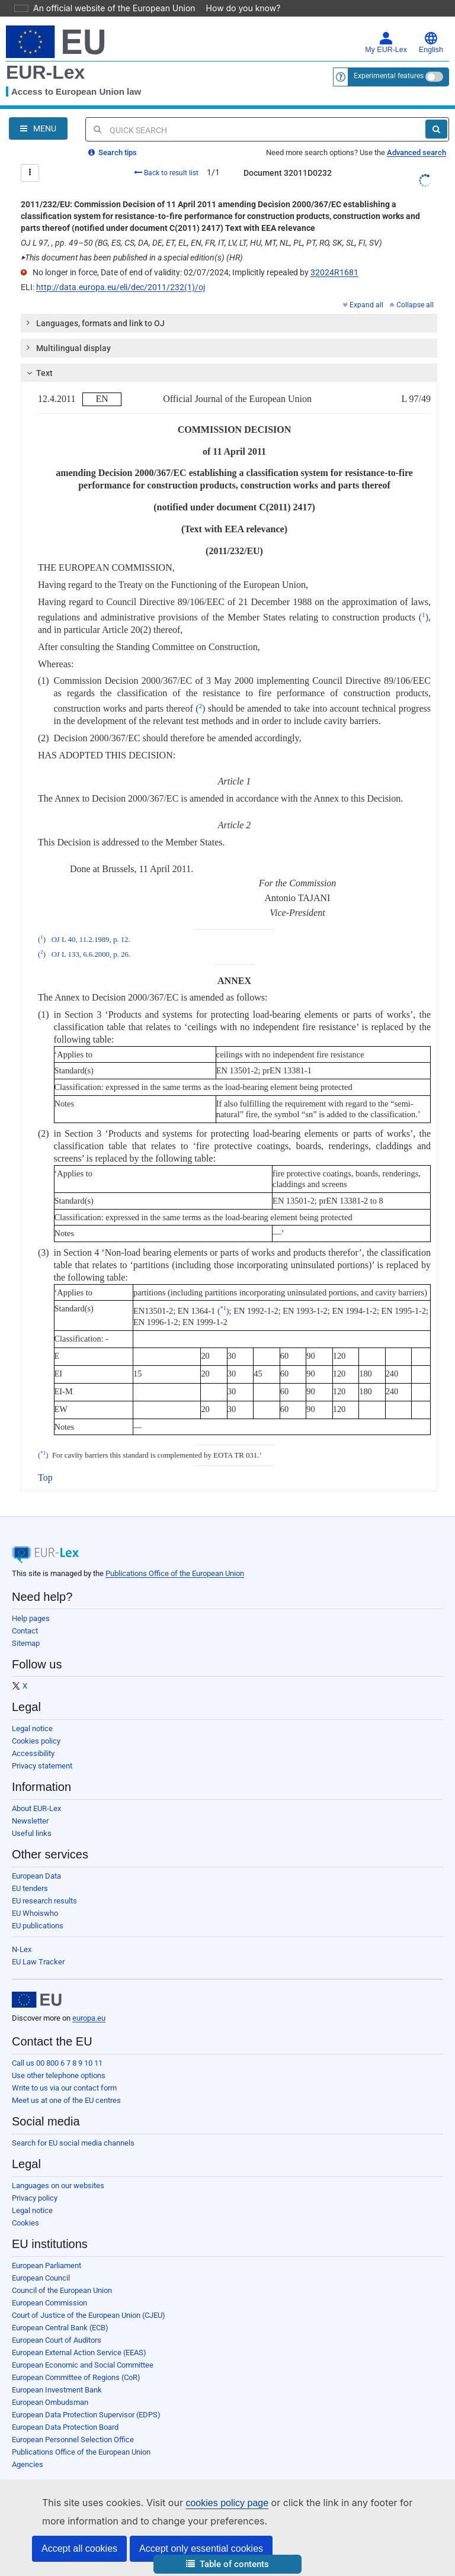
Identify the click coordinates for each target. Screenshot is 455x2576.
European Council (41, 2277)
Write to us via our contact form (64, 2087)
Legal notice (32, 1728)
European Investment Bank (57, 2389)
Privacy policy (34, 2198)
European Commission (49, 2302)
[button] (227, 2564)
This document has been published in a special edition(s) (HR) (132, 257)
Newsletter (30, 1820)
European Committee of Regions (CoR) (76, 2377)
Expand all (363, 305)
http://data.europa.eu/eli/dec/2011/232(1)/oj (120, 287)
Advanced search (416, 152)
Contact (25, 1630)
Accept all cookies (79, 2548)
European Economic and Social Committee (82, 2364)
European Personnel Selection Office (73, 2439)
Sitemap (26, 1643)
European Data (36, 1875)
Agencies (27, 2464)
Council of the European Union (62, 2290)
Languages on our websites (58, 2185)
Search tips (112, 152)
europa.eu (88, 2018)
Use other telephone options (58, 2075)
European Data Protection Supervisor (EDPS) (86, 2414)
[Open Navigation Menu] (38, 128)
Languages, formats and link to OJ (94, 323)
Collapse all (412, 305)
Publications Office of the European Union (174, 1573)
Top (45, 1477)
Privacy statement (42, 1765)
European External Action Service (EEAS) (79, 2352)
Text (38, 373)
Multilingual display (67, 348)
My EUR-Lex (386, 42)
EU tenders (30, 1888)
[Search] (436, 129)
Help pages (31, 1618)
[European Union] (37, 2000)
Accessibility (33, 1753)
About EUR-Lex (36, 1808)
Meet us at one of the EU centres (66, 2100)
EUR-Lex (45, 72)
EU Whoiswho (35, 1913)
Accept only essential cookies (201, 2548)
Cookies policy (36, 1740)
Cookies (25, 2222)
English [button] (431, 42)
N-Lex (21, 1949)
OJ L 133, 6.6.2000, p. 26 (90, 954)
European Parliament (46, 2265)
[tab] (229, 323)
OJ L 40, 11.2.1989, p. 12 (90, 939)
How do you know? (236, 8)
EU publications (37, 1925)
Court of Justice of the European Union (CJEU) (88, 2315)
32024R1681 (334, 272)
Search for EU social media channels (73, 2142)
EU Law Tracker (38, 1961)
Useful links (32, 1833)
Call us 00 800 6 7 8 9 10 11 (57, 2063)
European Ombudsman (50, 2402)
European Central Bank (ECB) (60, 2327)
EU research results (44, 1900)
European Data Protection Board (65, 2427)
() (423, 617)
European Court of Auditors (56, 2340)
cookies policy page (207, 2503)
